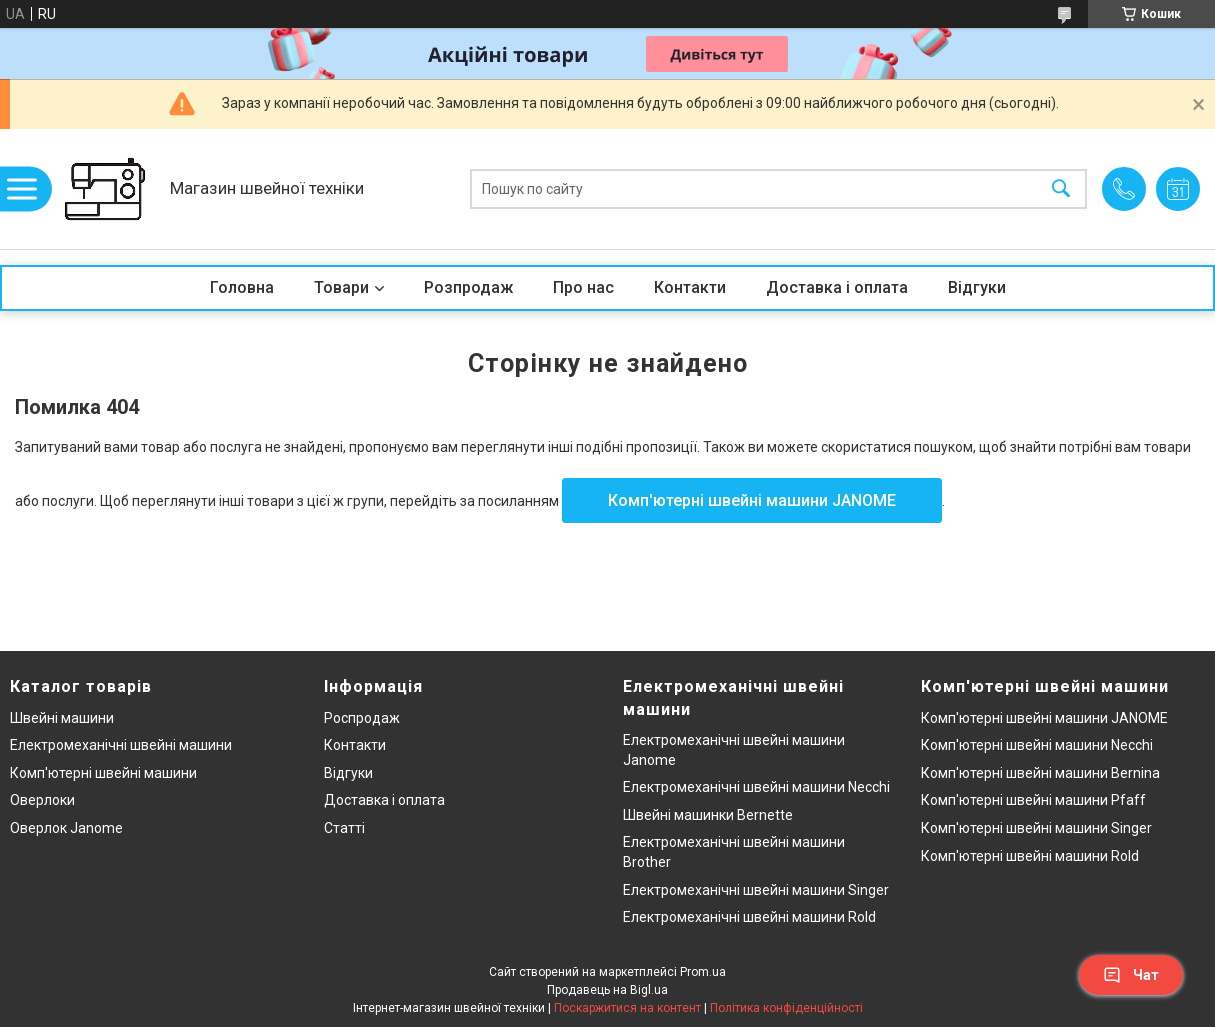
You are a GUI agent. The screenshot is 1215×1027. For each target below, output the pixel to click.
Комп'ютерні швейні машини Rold (1030, 856)
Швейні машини (62, 718)
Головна (242, 287)
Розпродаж (468, 287)
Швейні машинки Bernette (708, 815)
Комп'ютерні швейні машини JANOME (752, 500)
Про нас (583, 287)
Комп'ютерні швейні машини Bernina (1040, 773)
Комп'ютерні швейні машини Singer (1036, 828)
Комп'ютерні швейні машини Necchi (1037, 745)
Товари (341, 287)
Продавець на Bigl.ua (607, 990)
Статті (344, 828)
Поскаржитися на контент (627, 1008)
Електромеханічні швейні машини (121, 745)
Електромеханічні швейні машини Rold (749, 917)
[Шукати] (1061, 189)
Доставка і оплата (837, 287)
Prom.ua (703, 972)
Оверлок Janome (66, 828)
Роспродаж (362, 718)
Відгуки (977, 287)
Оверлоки (42, 800)
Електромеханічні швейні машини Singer (756, 890)
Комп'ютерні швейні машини (103, 773)
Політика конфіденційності (786, 1008)
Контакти (690, 287)
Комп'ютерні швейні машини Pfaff (1033, 800)
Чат (1131, 975)
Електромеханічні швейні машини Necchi (756, 787)
